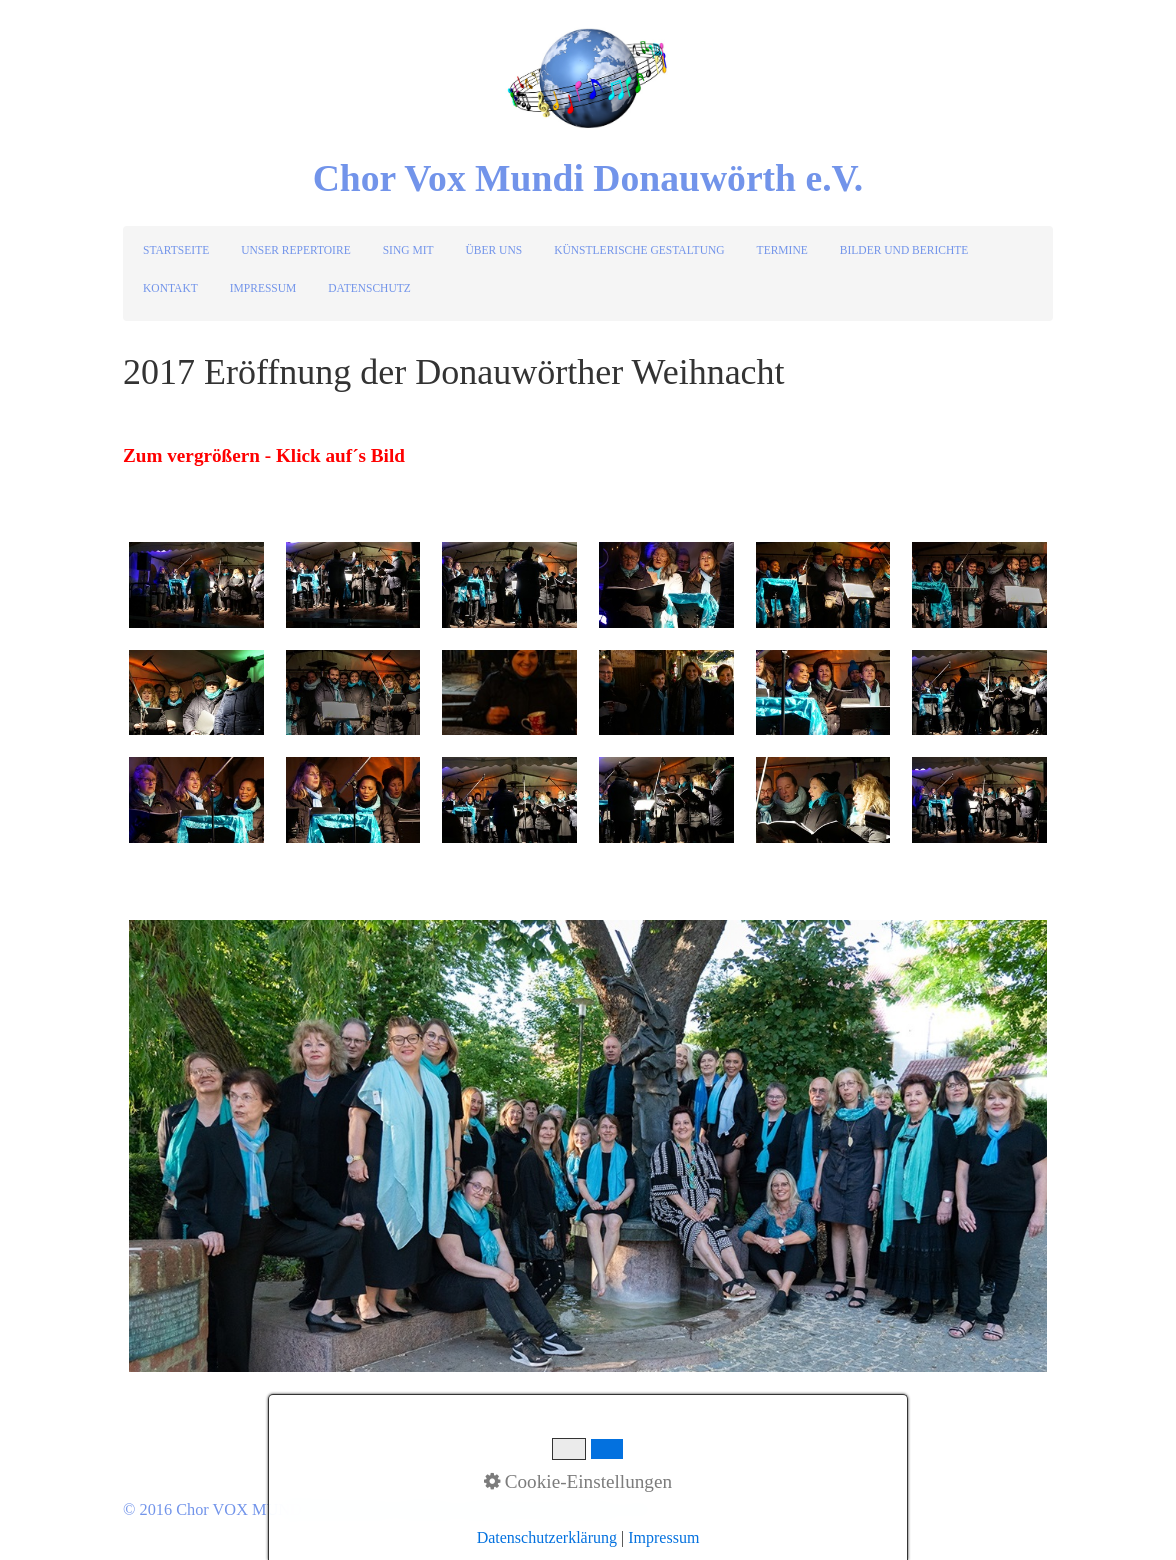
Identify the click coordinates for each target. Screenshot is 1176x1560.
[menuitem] (177, 250)
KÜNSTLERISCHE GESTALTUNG (639, 250)
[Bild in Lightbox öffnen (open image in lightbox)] (196, 585)
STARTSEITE (176, 250)
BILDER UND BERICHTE (904, 250)
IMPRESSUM (263, 288)
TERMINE (782, 250)
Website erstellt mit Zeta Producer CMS (531, 1509)
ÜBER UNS (494, 250)
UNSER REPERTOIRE (295, 250)
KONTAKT (170, 288)
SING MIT (408, 250)
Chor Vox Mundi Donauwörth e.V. (588, 178)
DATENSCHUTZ (369, 288)
